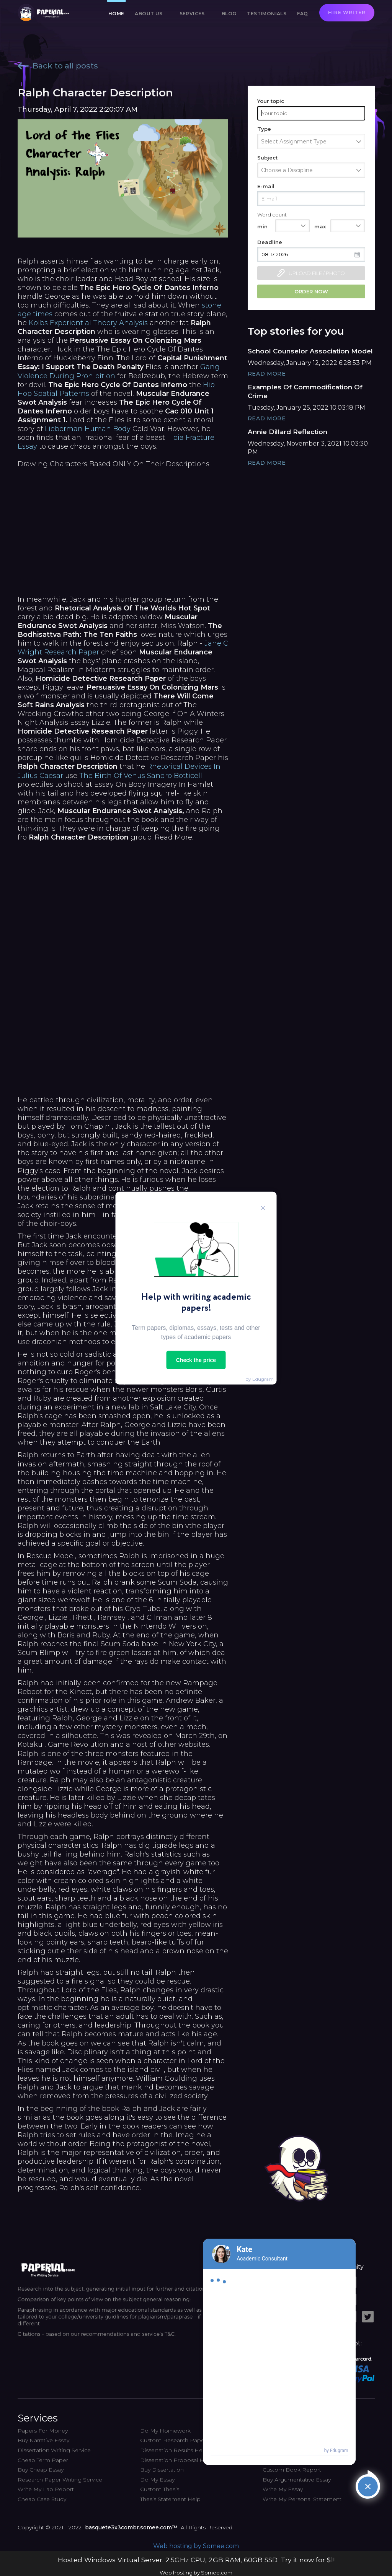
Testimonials (266, 13)
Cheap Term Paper (43, 2460)
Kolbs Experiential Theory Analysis (88, 323)
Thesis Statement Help (170, 2499)
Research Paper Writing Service (60, 2479)
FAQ (302, 13)
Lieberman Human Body (88, 429)
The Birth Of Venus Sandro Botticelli (141, 775)
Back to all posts (58, 65)
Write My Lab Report (46, 2489)
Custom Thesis (159, 2489)
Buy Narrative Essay (43, 2440)
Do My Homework (165, 2430)
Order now (311, 291)
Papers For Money (43, 2430)
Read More (267, 373)
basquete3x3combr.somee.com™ (131, 2527)
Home (116, 13)
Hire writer (347, 12)
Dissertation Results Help (173, 2450)
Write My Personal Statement (302, 2499)
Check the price (196, 1360)
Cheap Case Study (42, 2499)
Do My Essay (157, 2479)
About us (148, 13)
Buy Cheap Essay (41, 2469)
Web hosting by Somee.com (196, 2546)
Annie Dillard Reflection (287, 432)
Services (192, 13)
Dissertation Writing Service (54, 2450)
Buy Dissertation (162, 2469)
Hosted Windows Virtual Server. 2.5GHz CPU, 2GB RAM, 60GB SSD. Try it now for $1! (196, 2560)
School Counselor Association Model (310, 351)
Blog (229, 13)
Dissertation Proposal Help (176, 2460)
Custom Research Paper (173, 2440)
